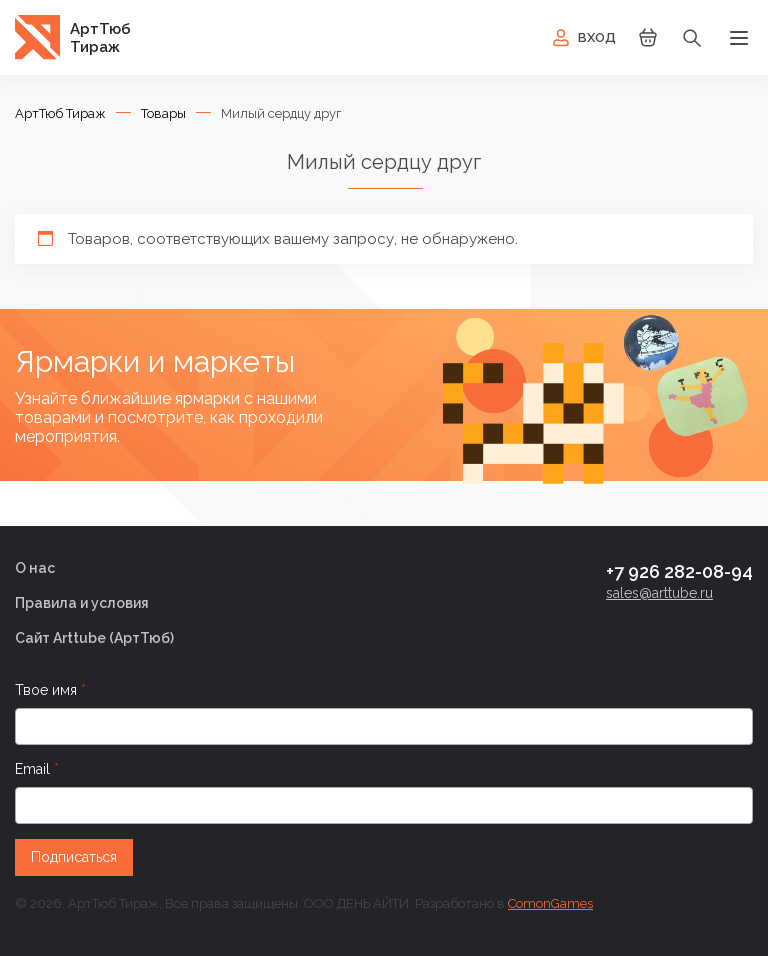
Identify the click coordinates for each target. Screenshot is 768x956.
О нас (35, 568)
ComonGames (550, 903)
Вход (582, 38)
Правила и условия (82, 603)
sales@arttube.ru (659, 593)
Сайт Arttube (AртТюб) (94, 638)
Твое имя (48, 690)
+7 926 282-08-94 (679, 571)
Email (34, 769)
